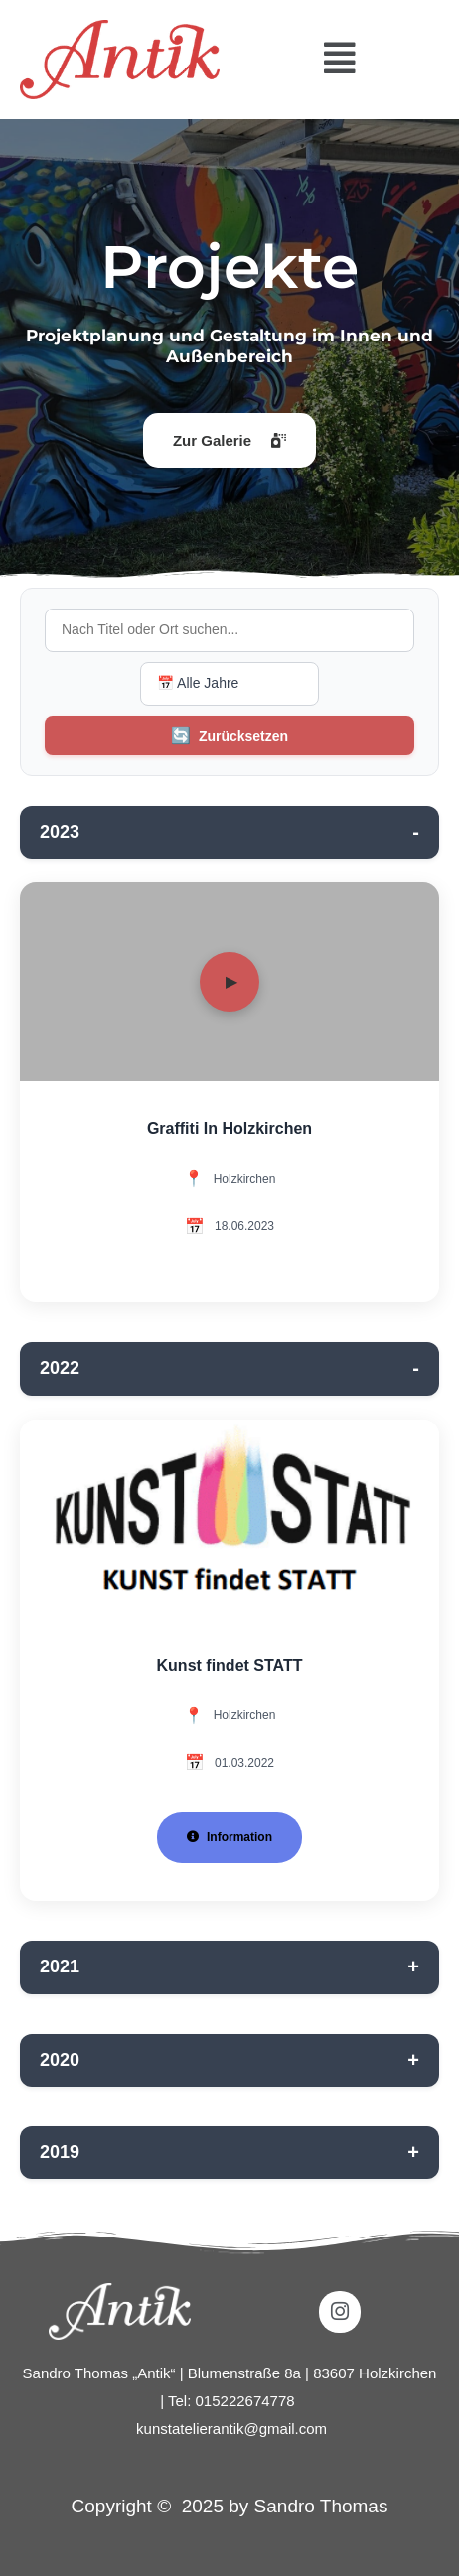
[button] (339, 59)
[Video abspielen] (229, 982)
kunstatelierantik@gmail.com (231, 2428)
